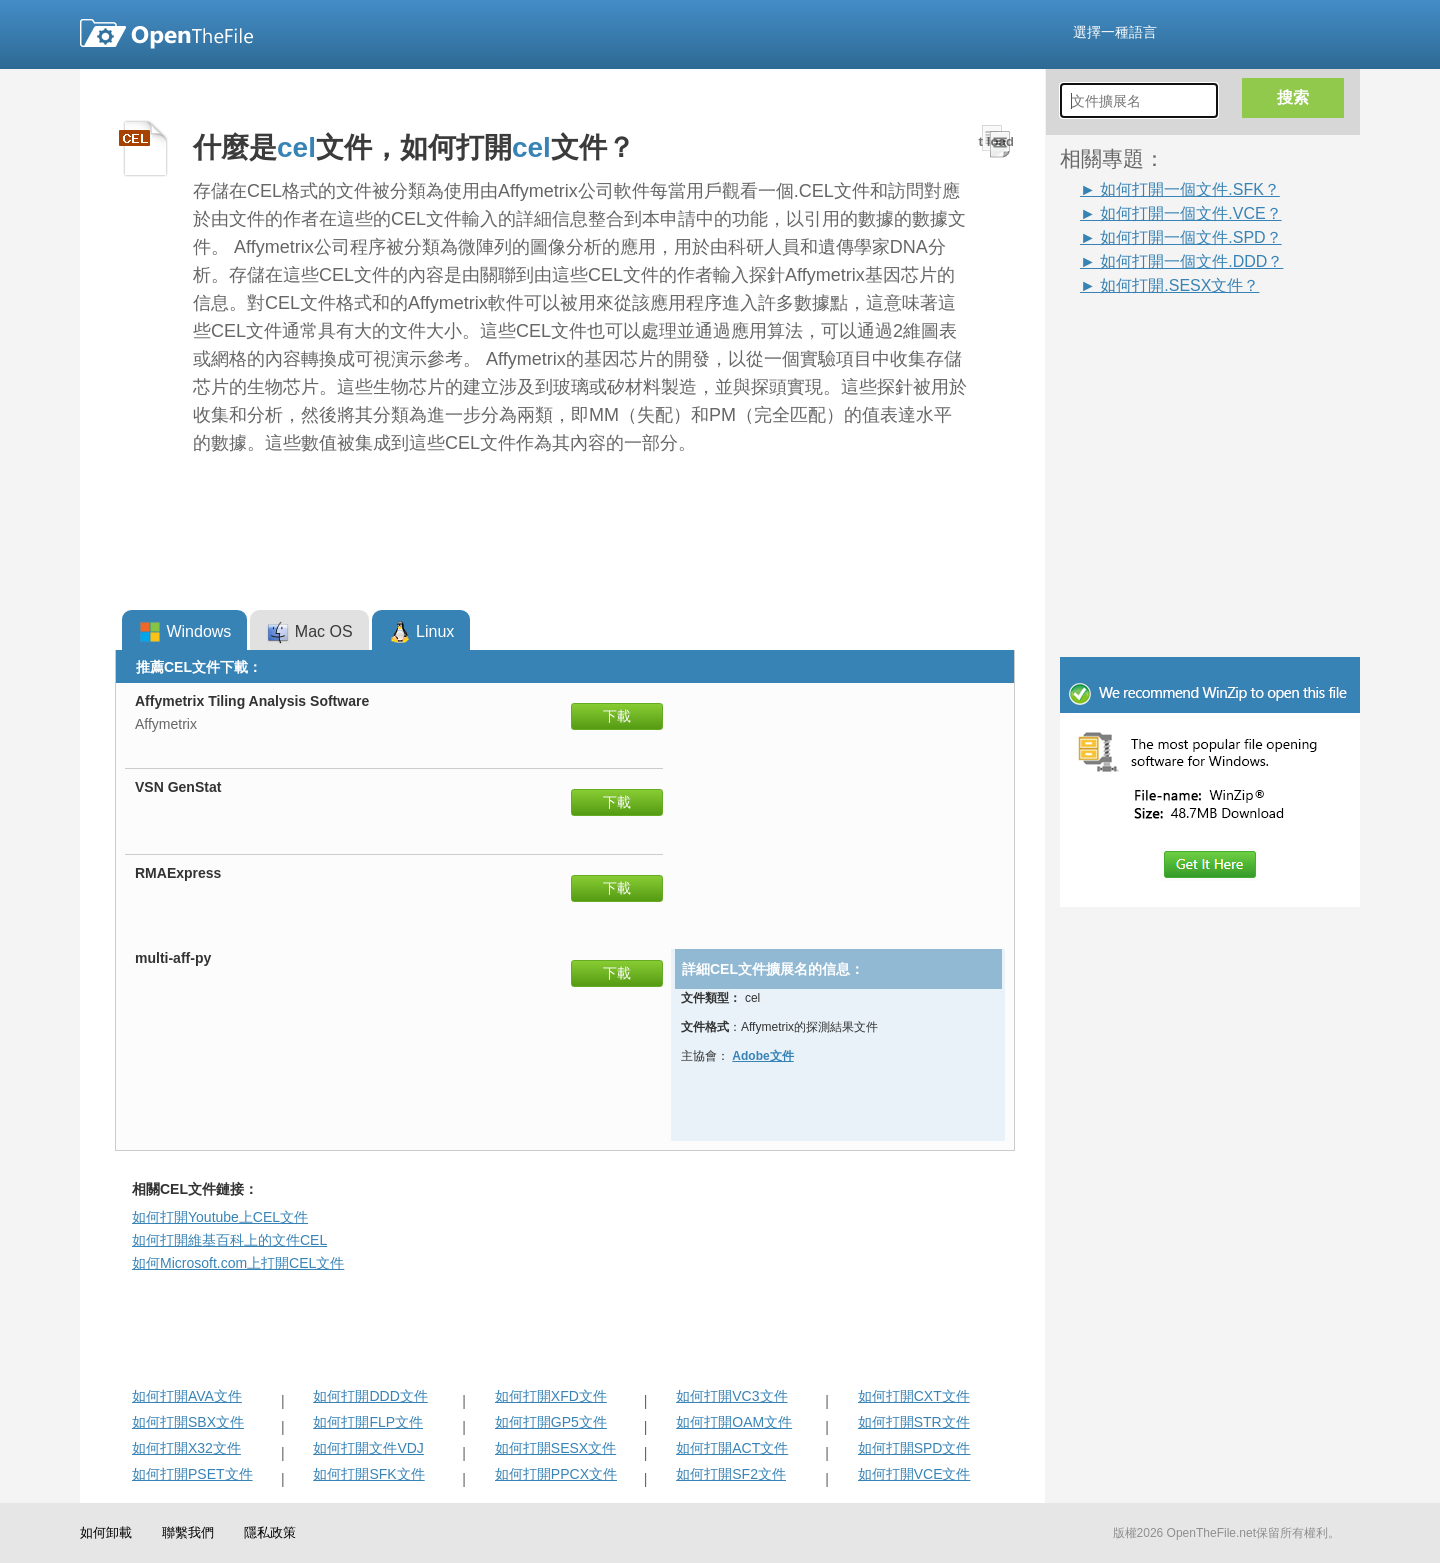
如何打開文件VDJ (368, 1448)
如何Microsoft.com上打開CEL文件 (238, 1263)
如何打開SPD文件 (914, 1448)
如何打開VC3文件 (731, 1396)
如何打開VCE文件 (914, 1474)
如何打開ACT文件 (732, 1448)
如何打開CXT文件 (914, 1396)
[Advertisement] (1180, 342)
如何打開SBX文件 (188, 1422)
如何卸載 (106, 1532)
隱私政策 (270, 1532)
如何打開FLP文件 (368, 1422)
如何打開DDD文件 (370, 1396)
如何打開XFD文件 (551, 1396)
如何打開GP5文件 (551, 1422)
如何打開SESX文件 (555, 1448)
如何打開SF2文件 (731, 1474)
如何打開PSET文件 (192, 1474)
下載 (617, 716)
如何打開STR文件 (914, 1422)
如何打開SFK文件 (368, 1474)
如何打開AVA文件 (187, 1396)
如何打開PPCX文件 (556, 1474)
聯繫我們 (188, 1532)
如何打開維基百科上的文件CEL (229, 1240)
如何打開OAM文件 (734, 1422)
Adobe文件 (762, 1056)
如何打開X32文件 (186, 1448)
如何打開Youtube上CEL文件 (220, 1217)
